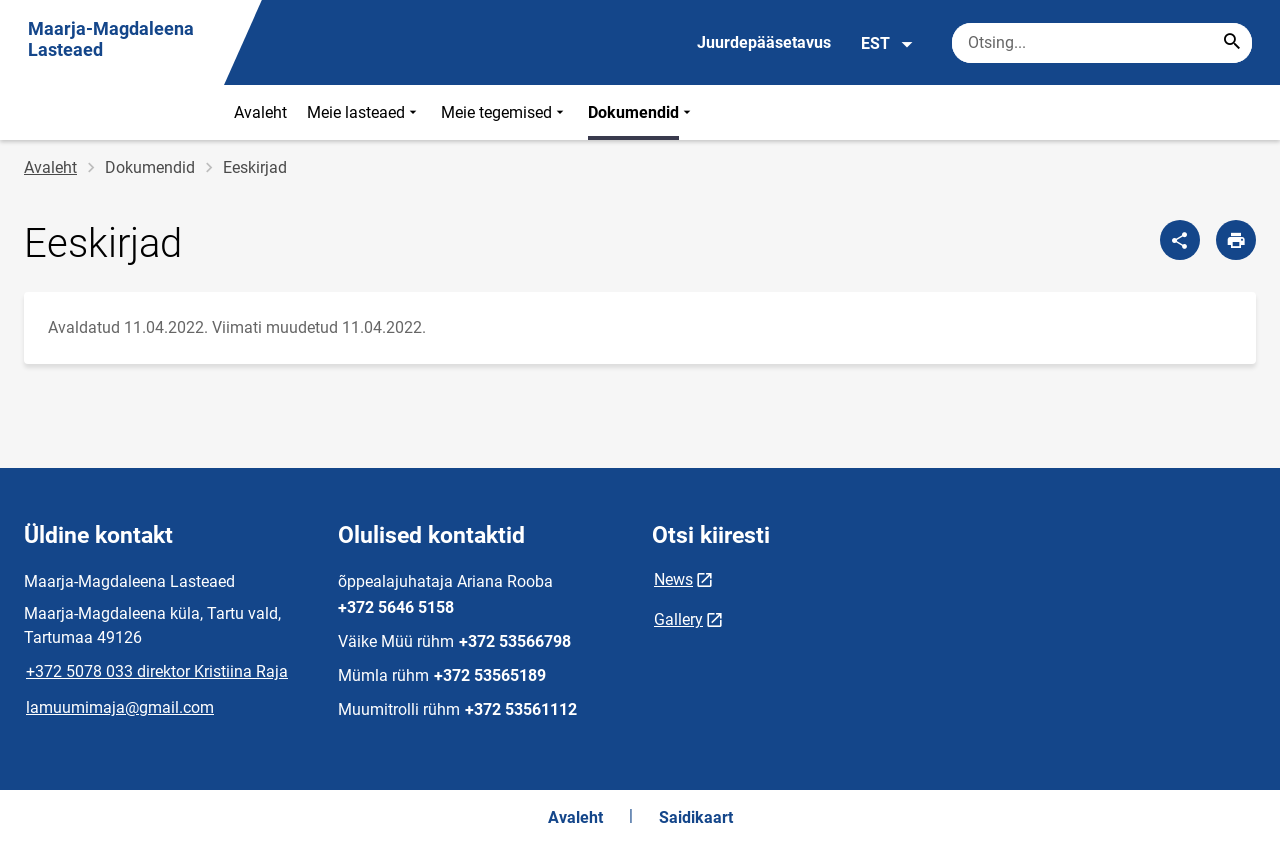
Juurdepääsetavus (764, 42)
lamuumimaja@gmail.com (120, 707)
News (673, 579)
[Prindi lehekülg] (1236, 240)
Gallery (678, 619)
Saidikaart (696, 817)
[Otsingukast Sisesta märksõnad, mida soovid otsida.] (1102, 43)
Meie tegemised (504, 112)
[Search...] (1232, 43)
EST (887, 44)
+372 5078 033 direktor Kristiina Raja (157, 671)
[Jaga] (1180, 240)
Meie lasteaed (364, 112)
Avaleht (260, 112)
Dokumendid (641, 112)
